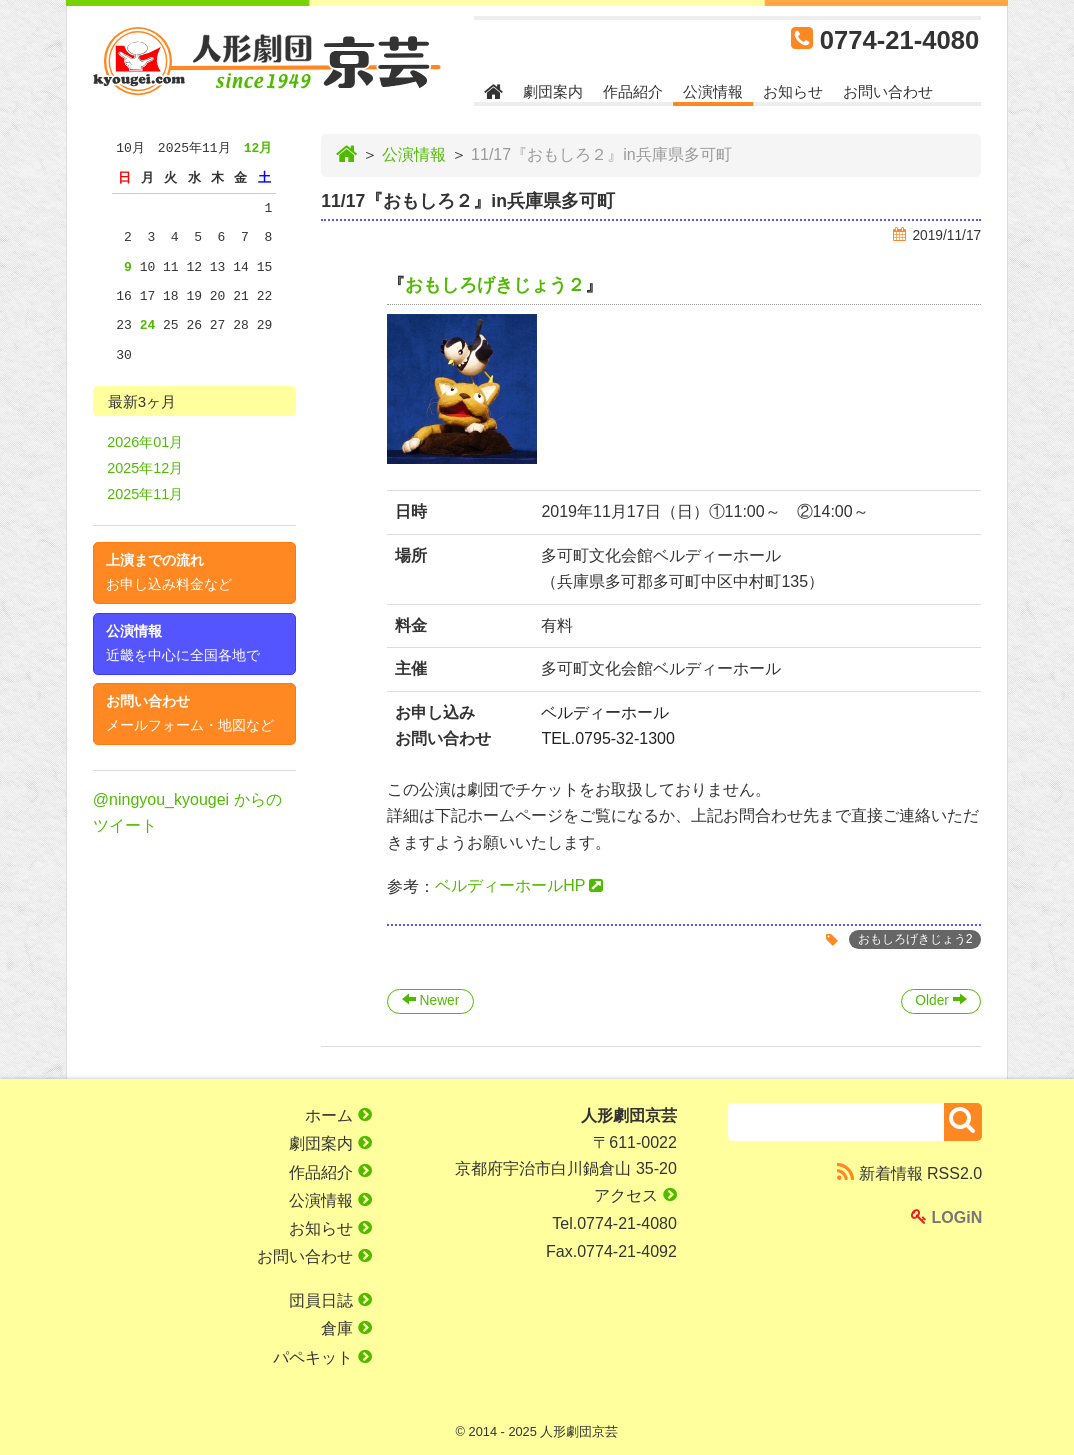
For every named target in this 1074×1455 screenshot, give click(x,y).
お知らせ (793, 91)
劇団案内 (553, 91)
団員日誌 (330, 1300)
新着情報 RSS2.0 (909, 1173)
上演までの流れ (169, 572)
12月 (258, 148)
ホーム (338, 1115)
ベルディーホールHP (510, 885)
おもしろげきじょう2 (915, 940)
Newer (430, 1000)
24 (148, 325)
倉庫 (346, 1328)
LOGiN (946, 1217)
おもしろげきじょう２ (495, 285)
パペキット (322, 1357)
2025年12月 (145, 468)
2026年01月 (145, 442)
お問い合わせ (888, 91)
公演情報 (713, 91)
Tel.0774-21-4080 (614, 1223)
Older (940, 1000)
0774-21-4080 (899, 40)
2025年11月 (145, 494)
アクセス (635, 1195)
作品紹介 (633, 91)
